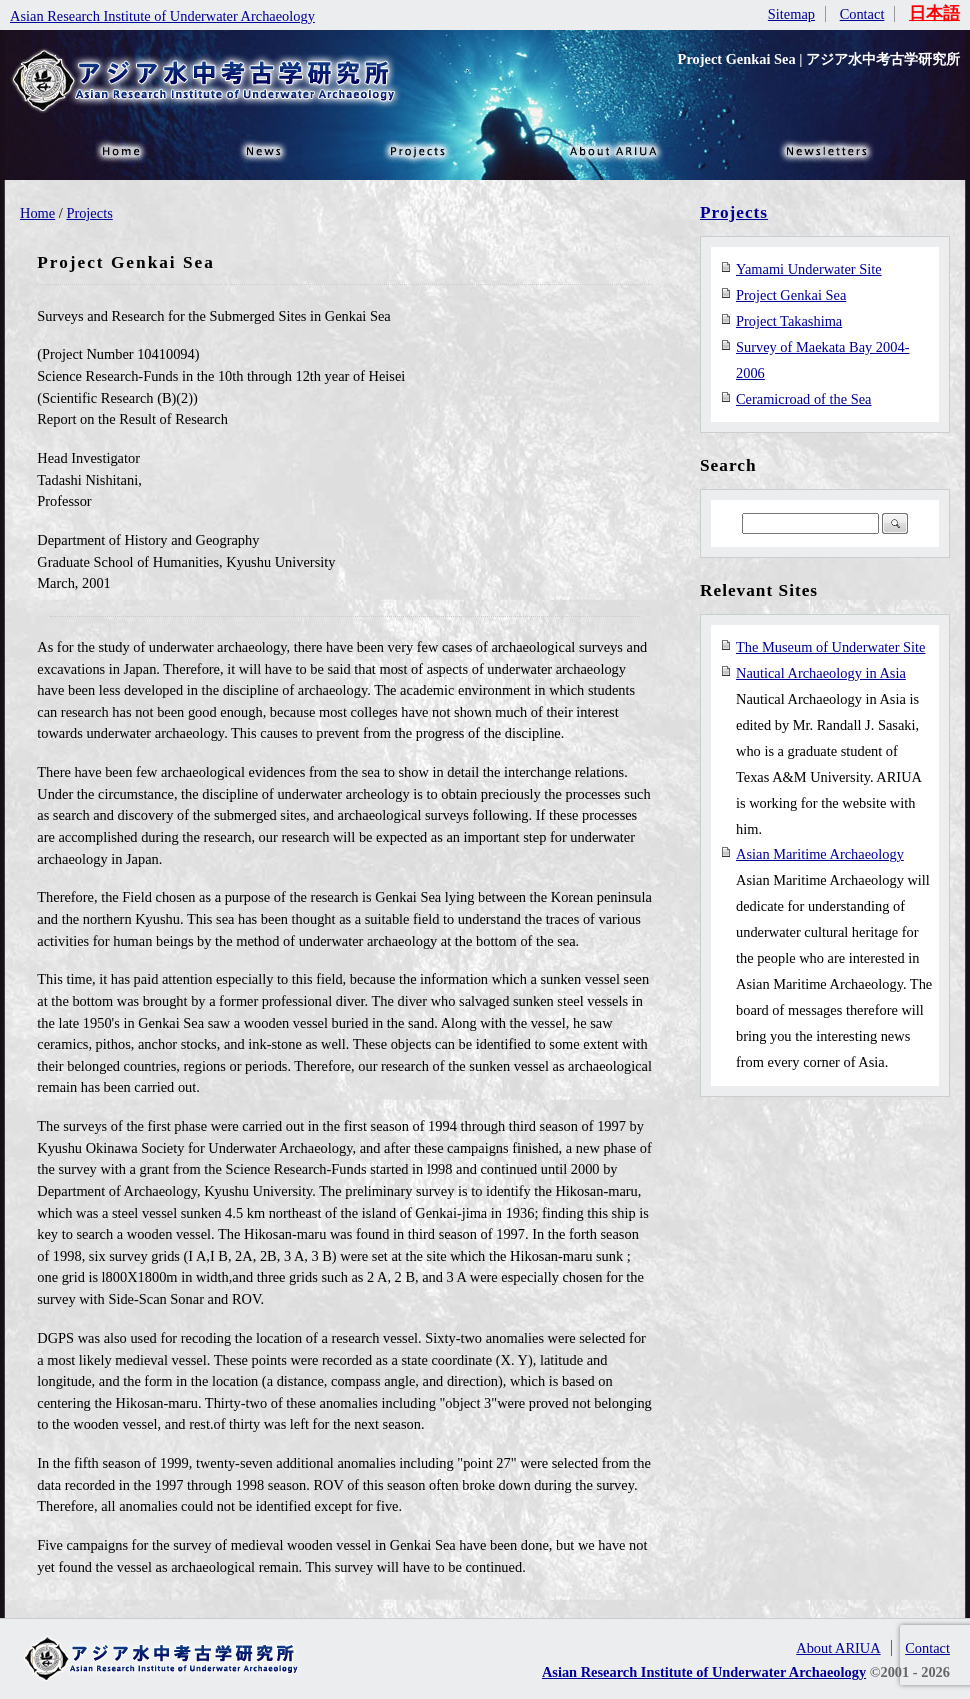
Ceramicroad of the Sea (803, 399)
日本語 (934, 13)
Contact (862, 14)
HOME (120, 150)
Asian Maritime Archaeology (820, 854)
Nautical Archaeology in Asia (821, 673)
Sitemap (791, 14)
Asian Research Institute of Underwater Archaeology (162, 16)
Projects (89, 213)
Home (37, 213)
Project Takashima (789, 321)
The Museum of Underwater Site (830, 647)
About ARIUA (615, 150)
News (265, 150)
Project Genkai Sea (791, 295)
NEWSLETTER (830, 150)
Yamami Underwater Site (809, 269)
